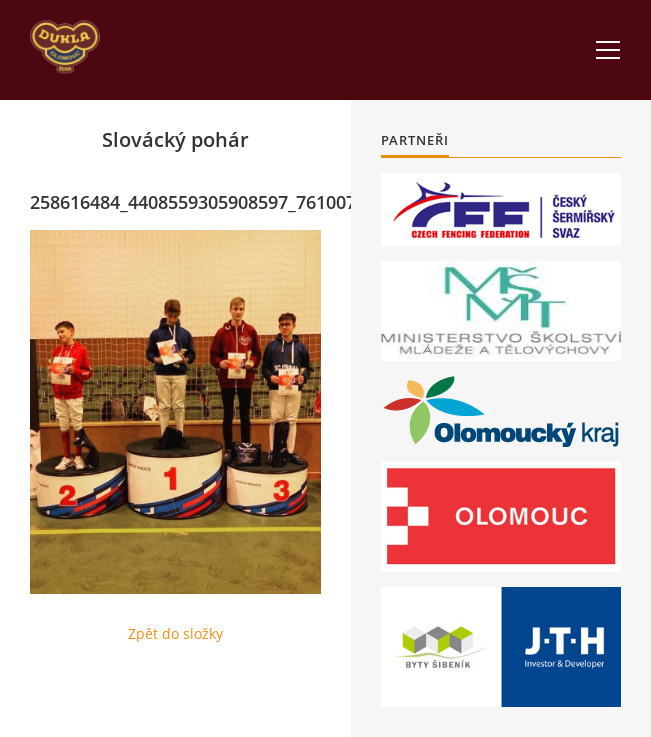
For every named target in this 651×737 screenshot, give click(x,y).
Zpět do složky (175, 633)
